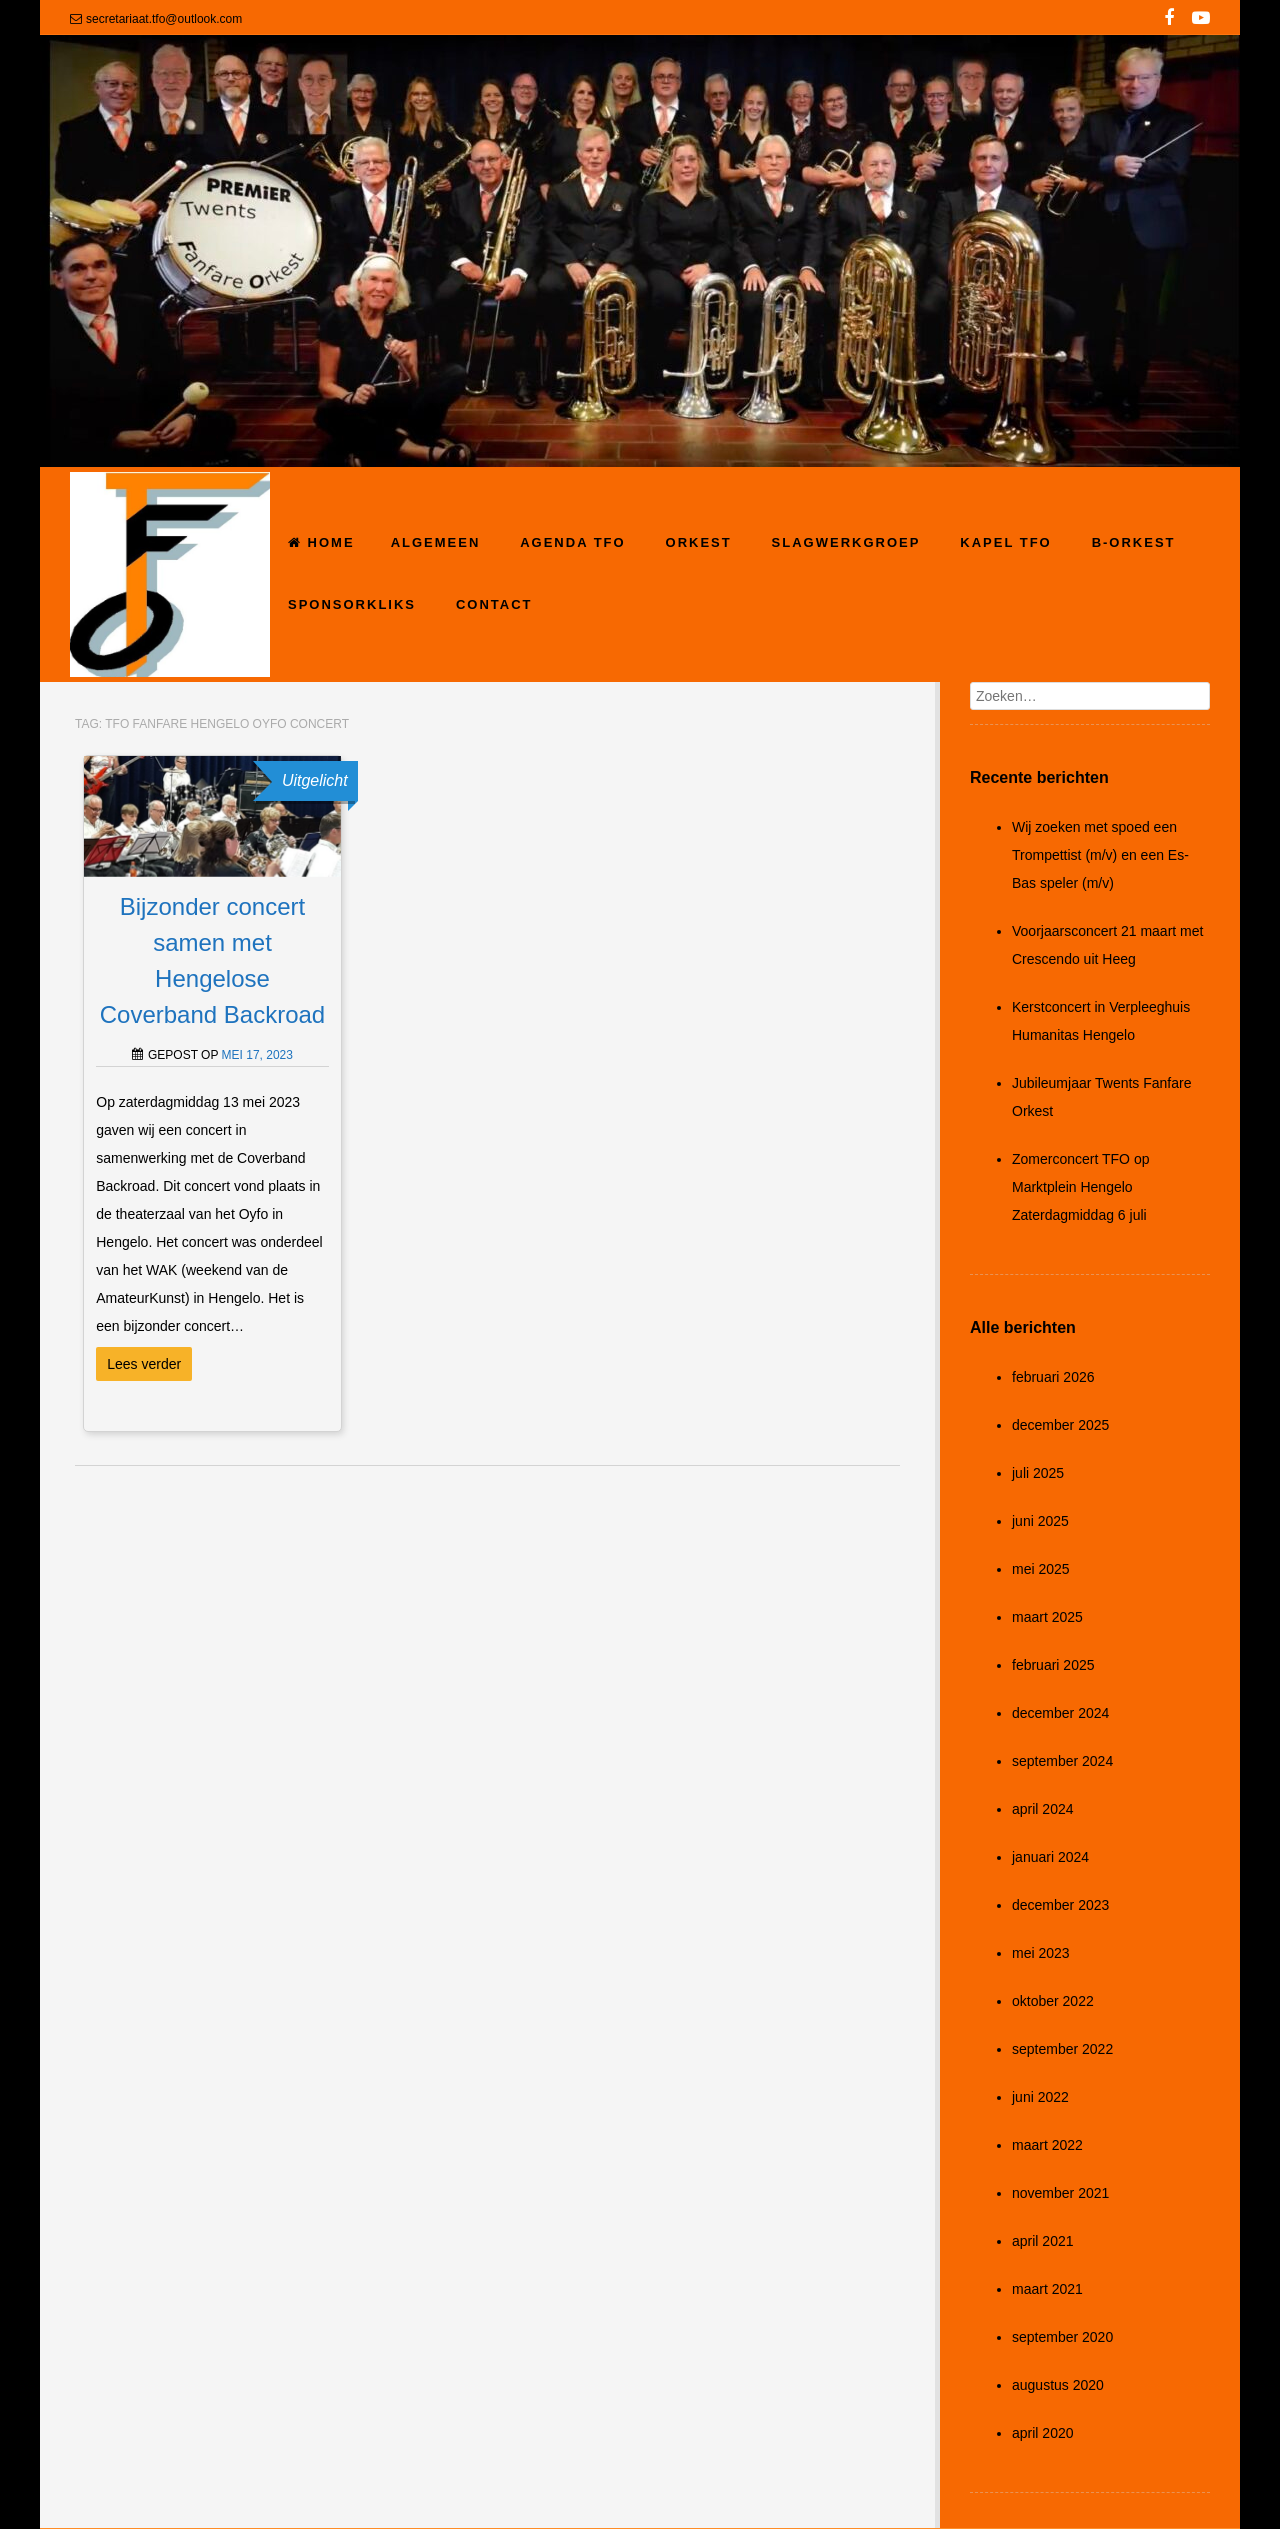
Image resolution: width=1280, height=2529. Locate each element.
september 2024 (1062, 1761)
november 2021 (1060, 2193)
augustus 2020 (1058, 2385)
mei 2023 (1041, 1953)
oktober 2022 (1053, 2001)
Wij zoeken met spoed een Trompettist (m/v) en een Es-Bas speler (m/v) (1100, 855)
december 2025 (1060, 1425)
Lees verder (144, 1364)
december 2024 (1060, 1713)
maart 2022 (1047, 2145)
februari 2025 (1053, 1665)
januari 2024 (1050, 1857)
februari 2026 (1053, 1377)
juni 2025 (1040, 1521)
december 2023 (1060, 1905)
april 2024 (1043, 1809)
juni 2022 (1040, 2097)
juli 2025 (1038, 1473)
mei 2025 (1041, 1569)
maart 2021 (1047, 2289)
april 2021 (1043, 2241)
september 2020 (1062, 2337)
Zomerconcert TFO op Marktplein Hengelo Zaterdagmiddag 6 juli (1080, 1187)
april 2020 (1043, 2433)
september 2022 (1062, 2049)
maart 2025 (1047, 1617)
